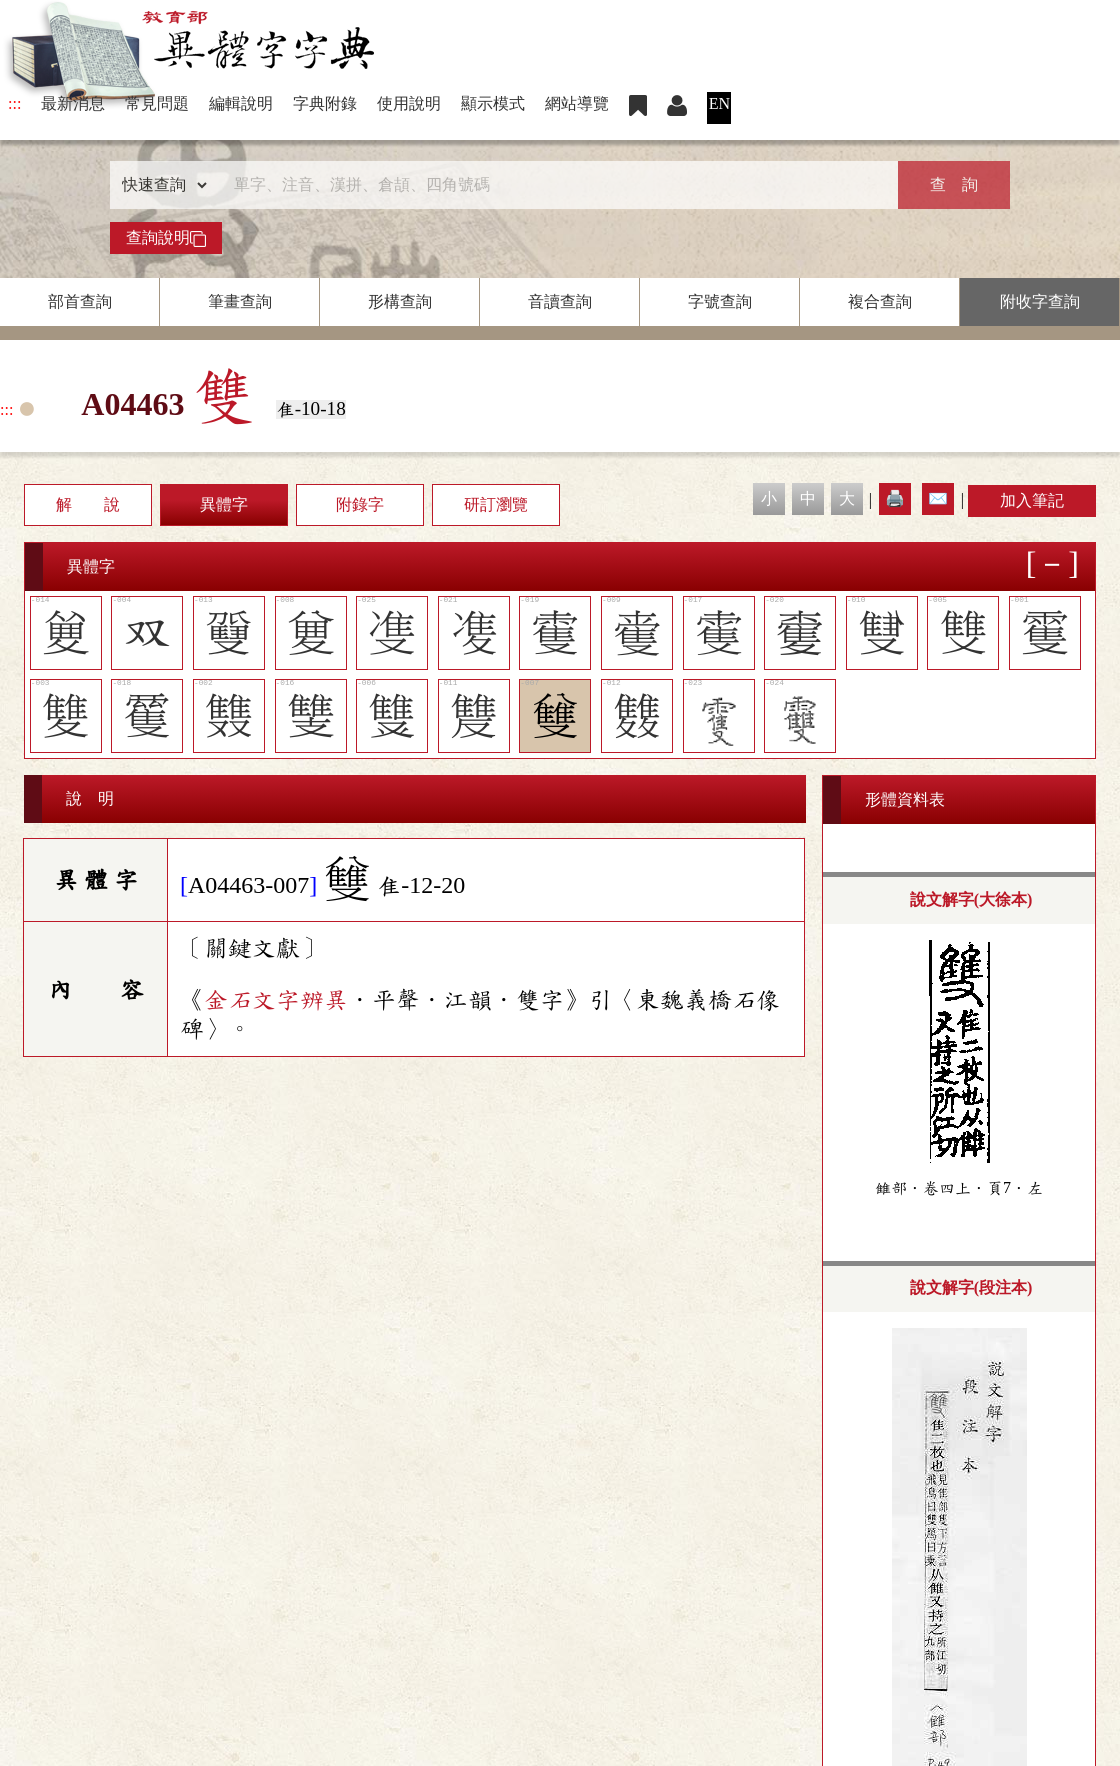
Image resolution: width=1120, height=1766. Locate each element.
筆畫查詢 (240, 301)
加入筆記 (1032, 500)
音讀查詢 (560, 301)
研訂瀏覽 (496, 504)
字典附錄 (325, 103)
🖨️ (895, 498)
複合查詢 (880, 301)
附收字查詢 (1040, 301)
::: (14, 103)
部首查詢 (80, 301)
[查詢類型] (160, 185)
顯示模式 (493, 103)
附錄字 (360, 504)
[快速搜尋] (553, 185)
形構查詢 (400, 301)
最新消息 (73, 103)
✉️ (938, 498)
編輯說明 (241, 103)
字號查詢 (720, 301)
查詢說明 (166, 238)
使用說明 (409, 103)
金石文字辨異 (276, 1000)
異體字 (224, 504)
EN (719, 103)
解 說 (88, 504)
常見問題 (157, 103)
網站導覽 (577, 103)
